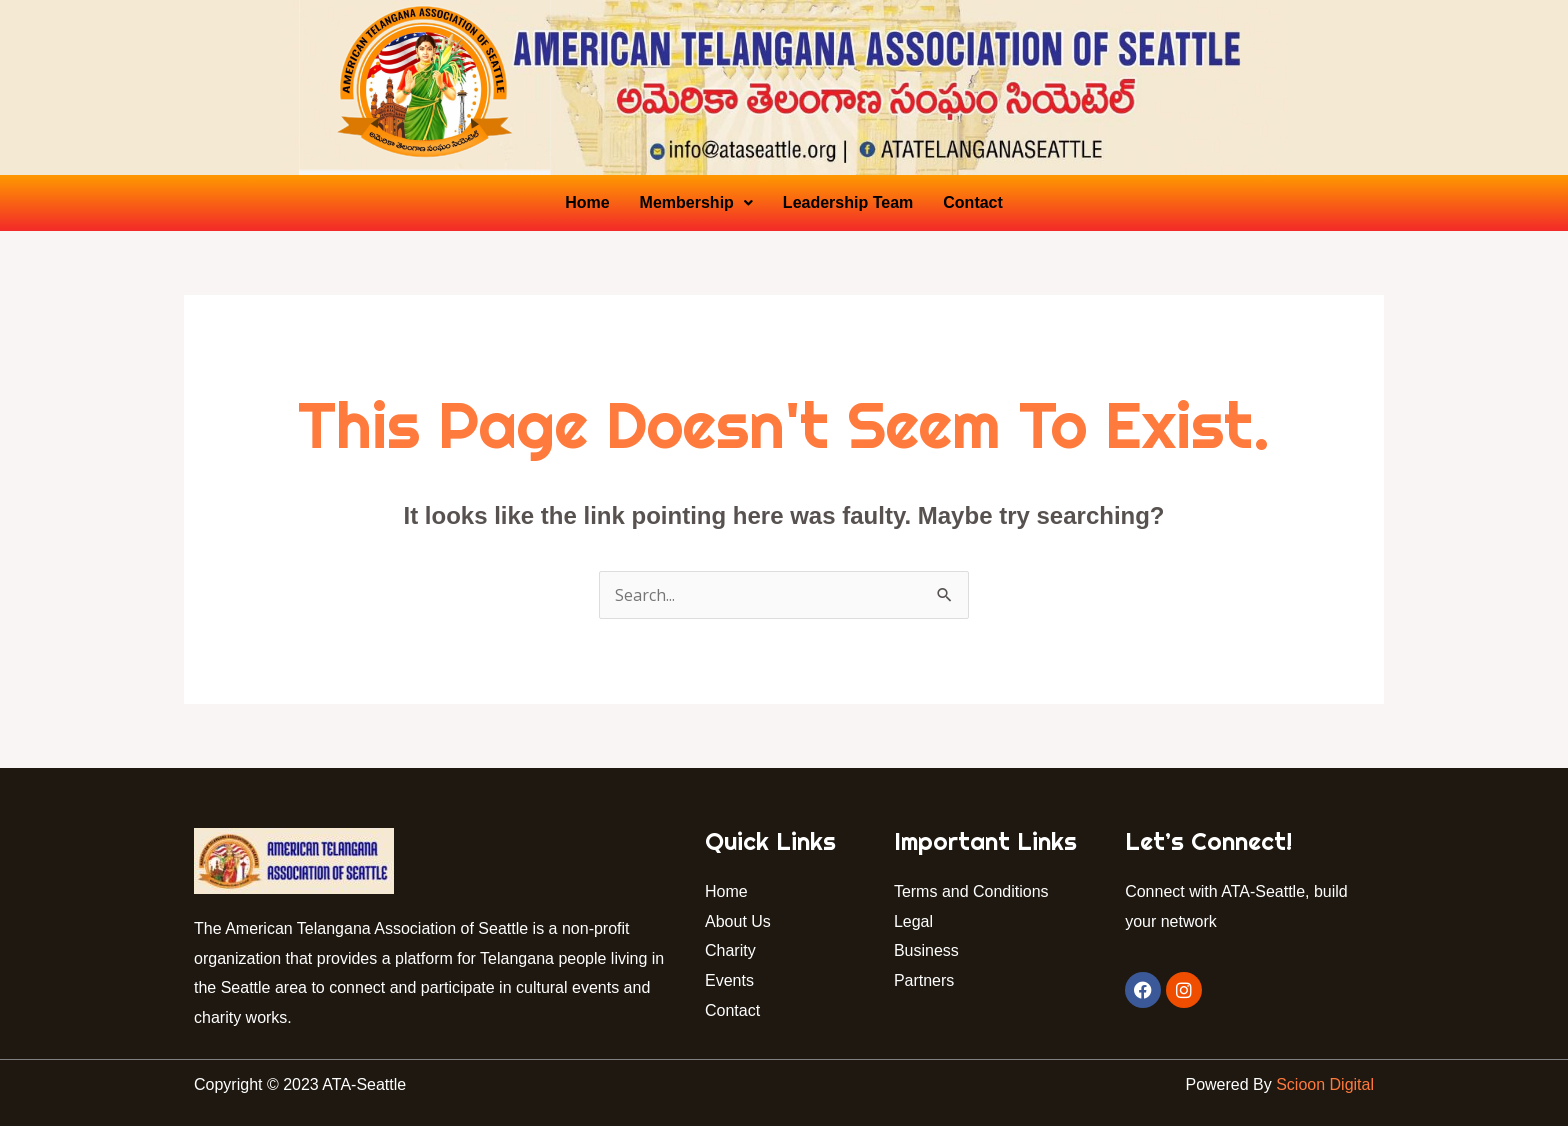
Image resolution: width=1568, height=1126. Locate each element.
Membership (696, 202)
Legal (913, 921)
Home (587, 202)
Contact (973, 202)
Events (729, 980)
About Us (738, 921)
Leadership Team (848, 202)
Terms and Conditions (971, 891)
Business (926, 950)
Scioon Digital (1325, 1084)
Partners (926, 980)
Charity (730, 950)
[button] (696, 203)
